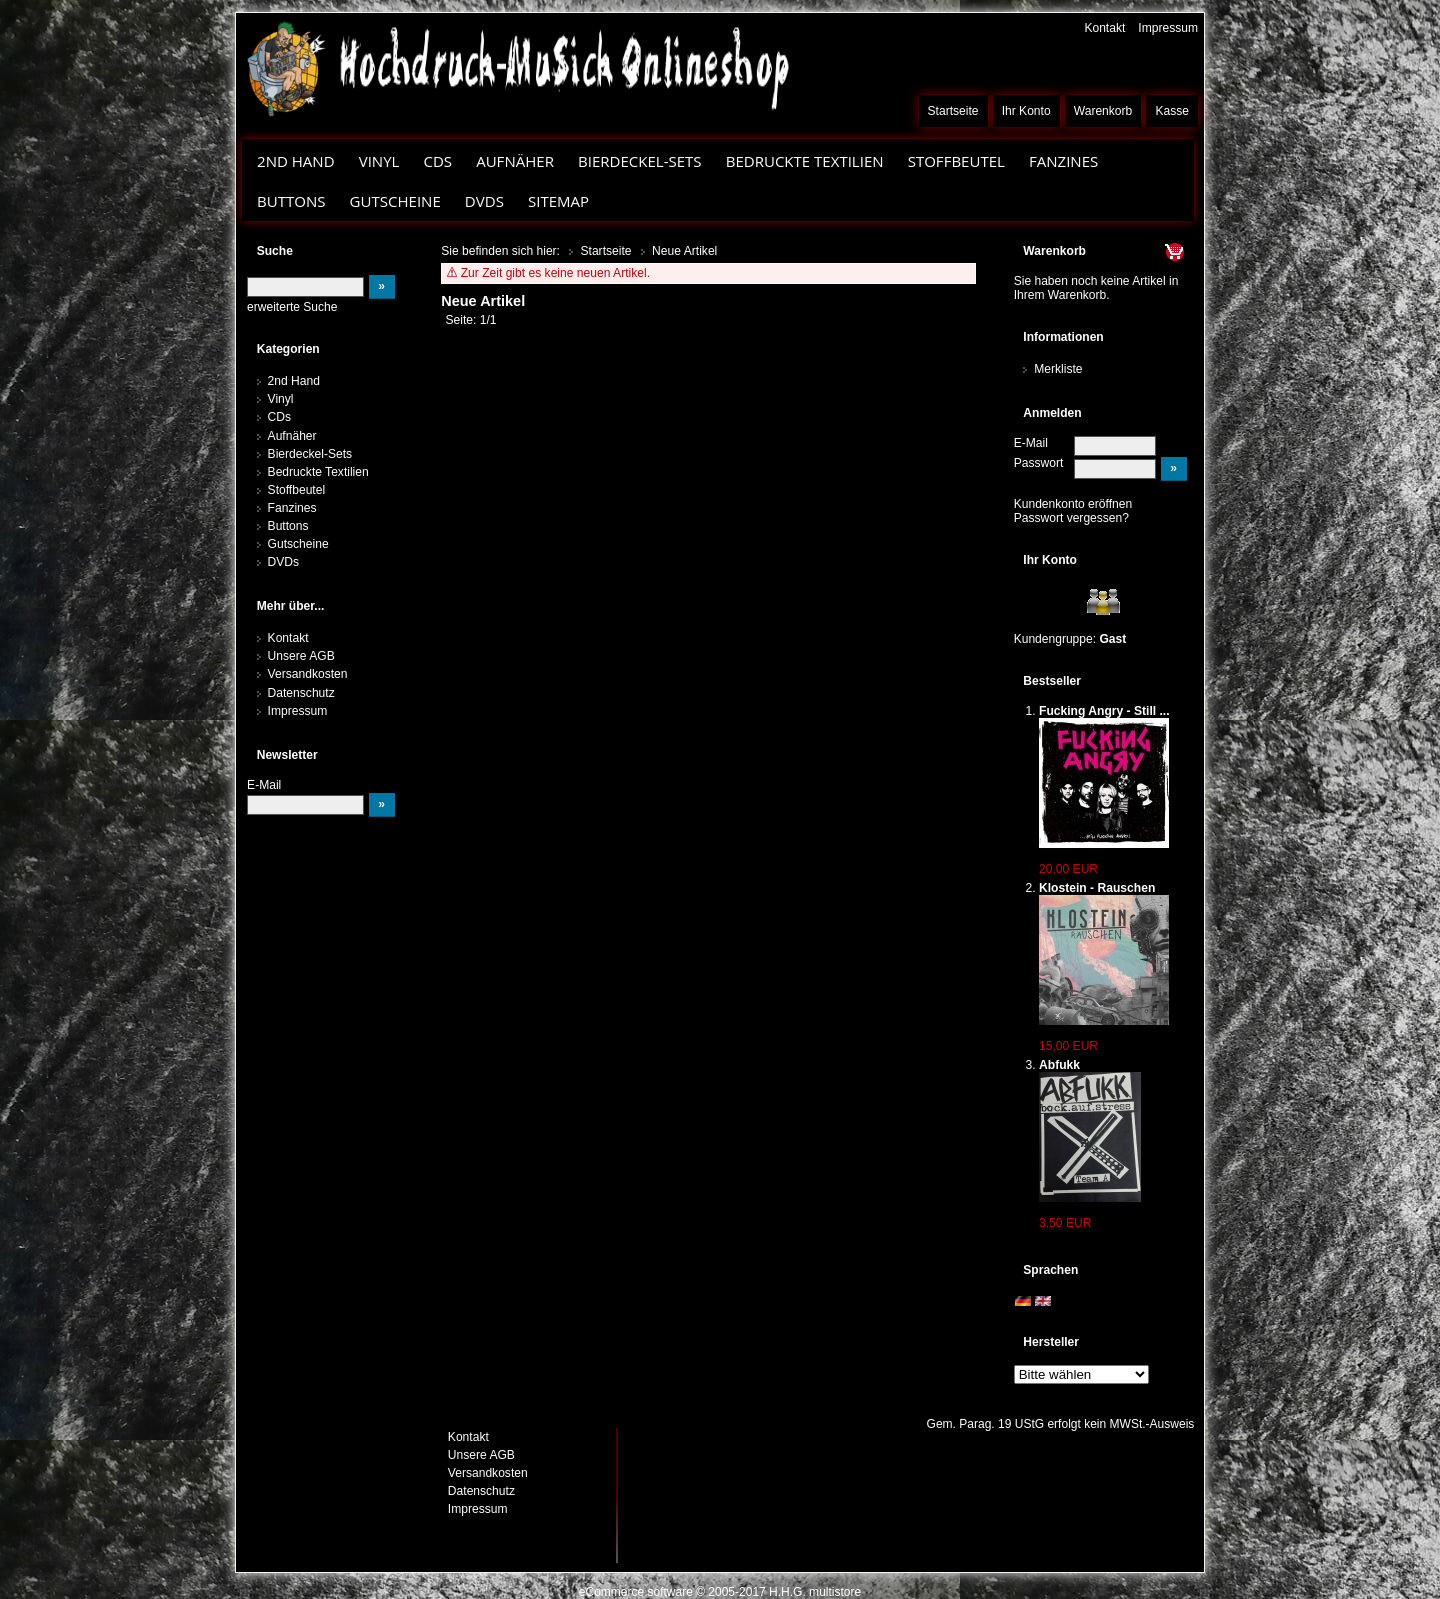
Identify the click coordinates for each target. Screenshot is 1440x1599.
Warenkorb (1103, 111)
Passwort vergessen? (1071, 518)
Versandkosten (308, 674)
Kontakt (1104, 28)
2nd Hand (296, 161)
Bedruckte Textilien (805, 161)
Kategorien (288, 349)
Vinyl (379, 161)
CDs (437, 161)
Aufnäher (515, 161)
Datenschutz (301, 693)
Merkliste (1058, 369)
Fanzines (1063, 161)
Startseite (953, 111)
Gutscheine (395, 201)
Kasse (1172, 111)
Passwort (1039, 463)
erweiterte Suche (292, 307)
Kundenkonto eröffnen (1073, 504)
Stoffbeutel (956, 161)
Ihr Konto (1026, 111)
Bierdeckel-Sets (640, 161)
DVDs (484, 201)
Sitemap (558, 201)
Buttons (291, 201)
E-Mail (1031, 443)
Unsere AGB (301, 656)
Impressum (1168, 28)
